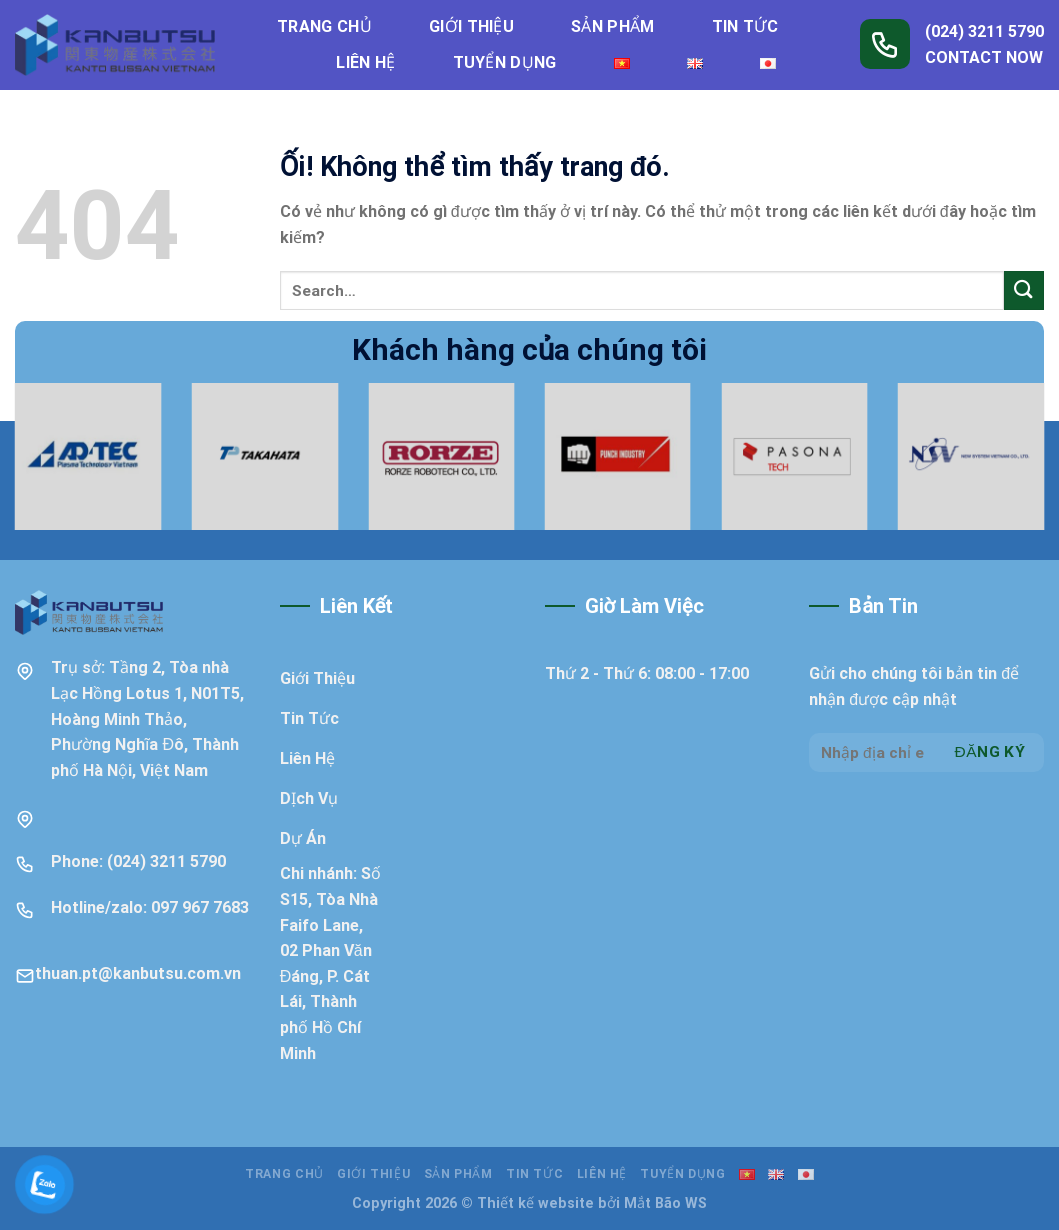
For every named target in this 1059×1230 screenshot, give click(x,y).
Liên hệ (365, 62)
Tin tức (745, 26)
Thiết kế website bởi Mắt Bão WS (592, 1203)
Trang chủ (324, 26)
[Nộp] (1024, 290)
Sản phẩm (613, 26)
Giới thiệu (471, 26)
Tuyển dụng (505, 62)
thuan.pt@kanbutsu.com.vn (138, 973)
